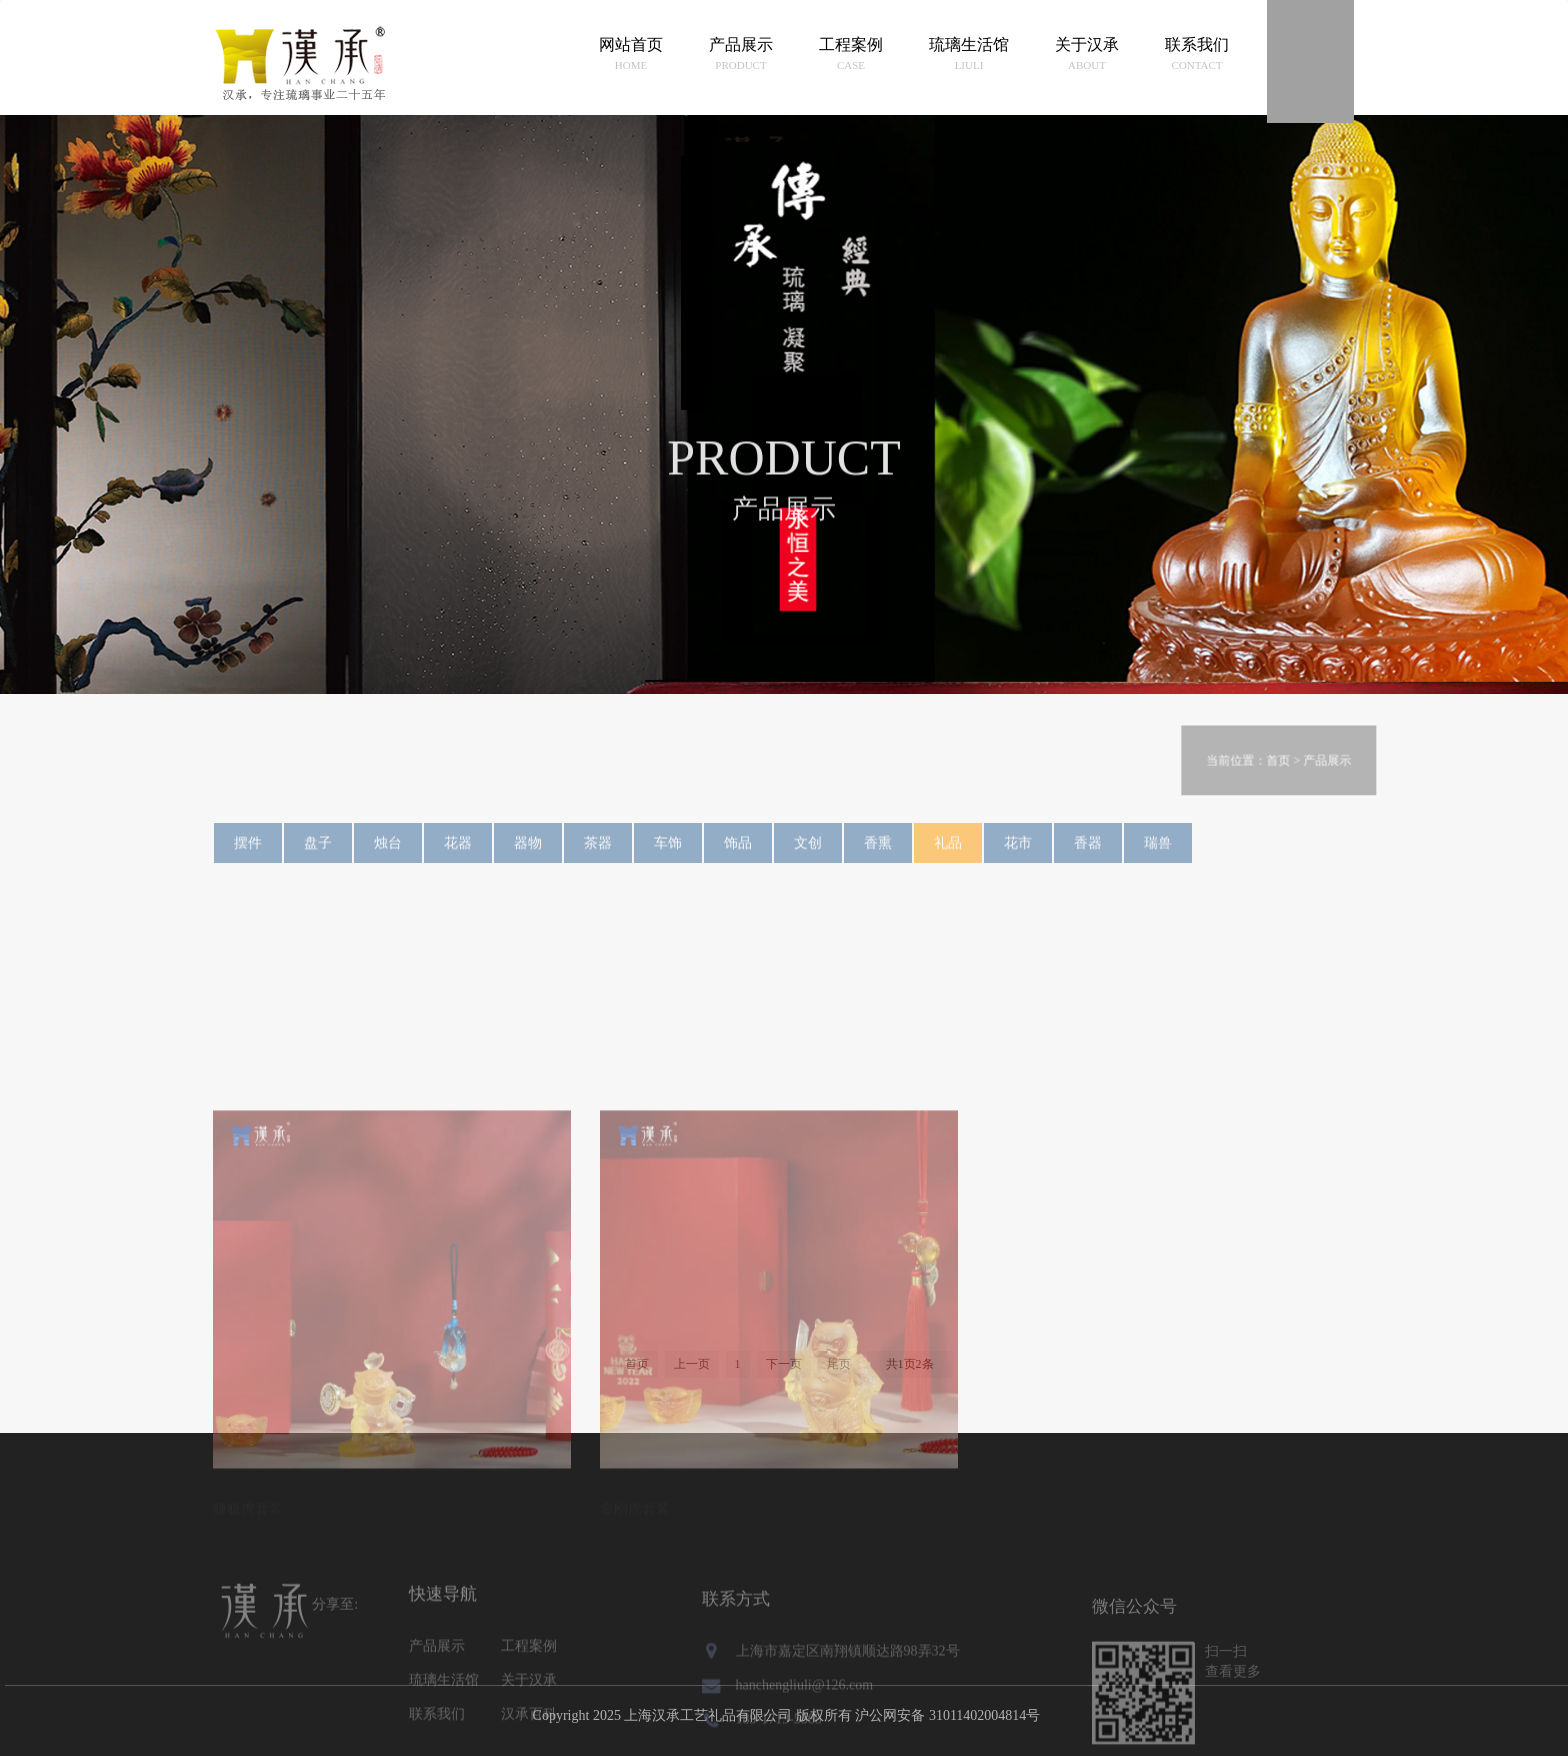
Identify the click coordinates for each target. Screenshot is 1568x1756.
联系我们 (1197, 55)
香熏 (878, 854)
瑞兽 (1158, 854)
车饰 (668, 854)
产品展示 (741, 55)
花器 (458, 854)
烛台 (388, 854)
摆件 (248, 854)
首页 (1302, 829)
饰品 (738, 854)
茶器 (598, 854)
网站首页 (631, 55)
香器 (1088, 854)
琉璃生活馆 (969, 55)
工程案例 (851, 55)
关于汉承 (1087, 55)
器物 (528, 854)
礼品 (948, 854)
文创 (808, 854)
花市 (1018, 854)
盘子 (318, 854)
